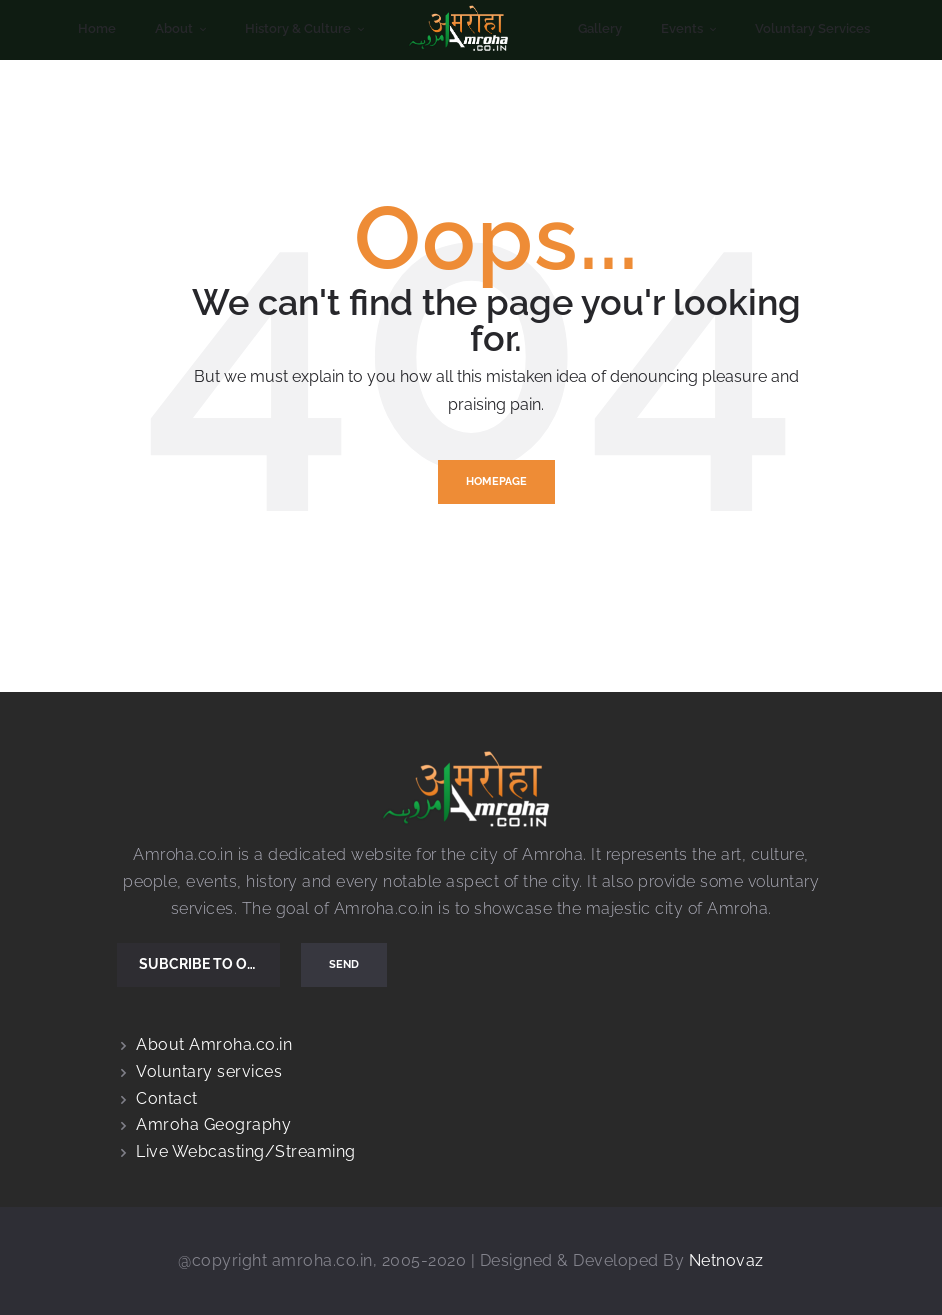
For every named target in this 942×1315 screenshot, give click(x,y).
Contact (167, 1098)
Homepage (496, 481)
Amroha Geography (213, 1124)
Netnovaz (726, 1260)
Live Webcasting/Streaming (246, 1151)
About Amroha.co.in (214, 1044)
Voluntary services (209, 1071)
